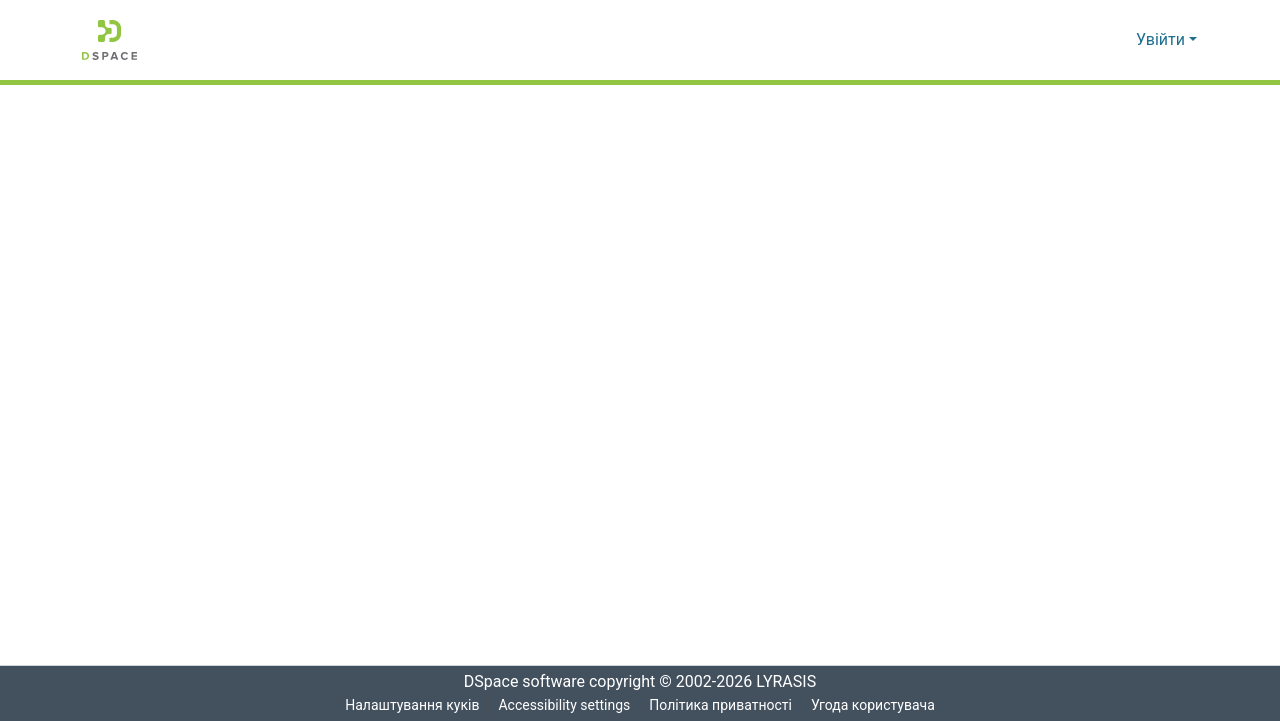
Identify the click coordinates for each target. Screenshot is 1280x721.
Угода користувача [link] (874, 705)
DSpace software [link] (518, 682)
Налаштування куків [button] (410, 705)
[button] (109, 40)
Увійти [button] (1162, 40)
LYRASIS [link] (791, 682)
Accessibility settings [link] (563, 705)
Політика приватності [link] (720, 705)
